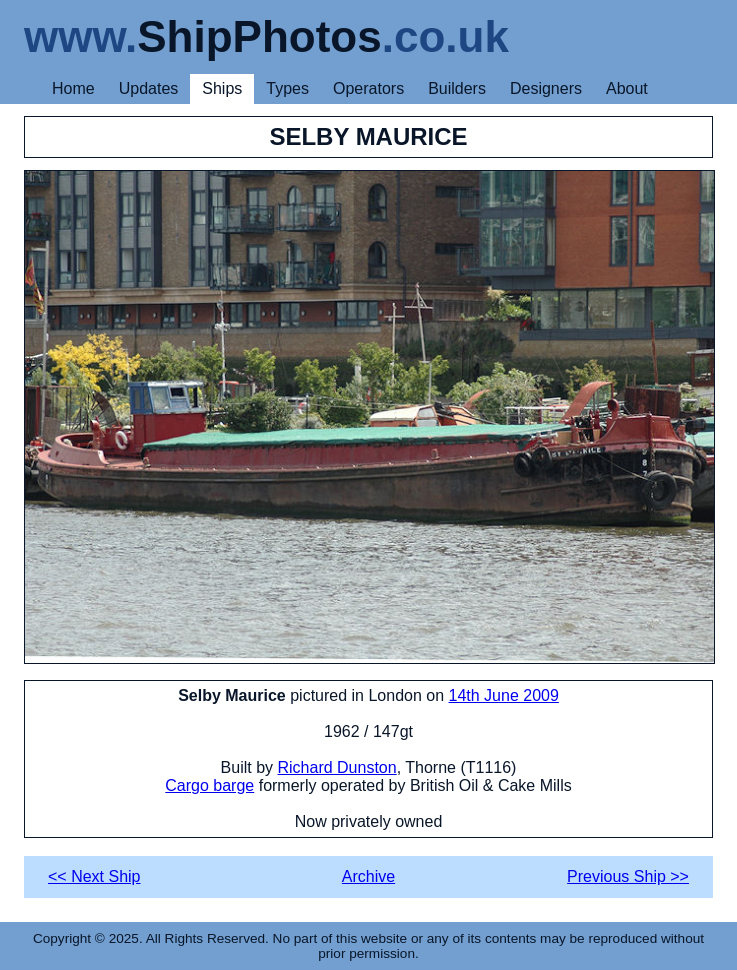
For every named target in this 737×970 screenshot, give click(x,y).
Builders (457, 88)
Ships (222, 88)
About (627, 88)
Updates (149, 88)
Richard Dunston (336, 767)
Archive (368, 876)
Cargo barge (209, 785)
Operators (368, 88)
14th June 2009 (504, 695)
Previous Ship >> (628, 876)
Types (287, 88)
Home (73, 88)
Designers (546, 88)
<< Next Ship (94, 876)
